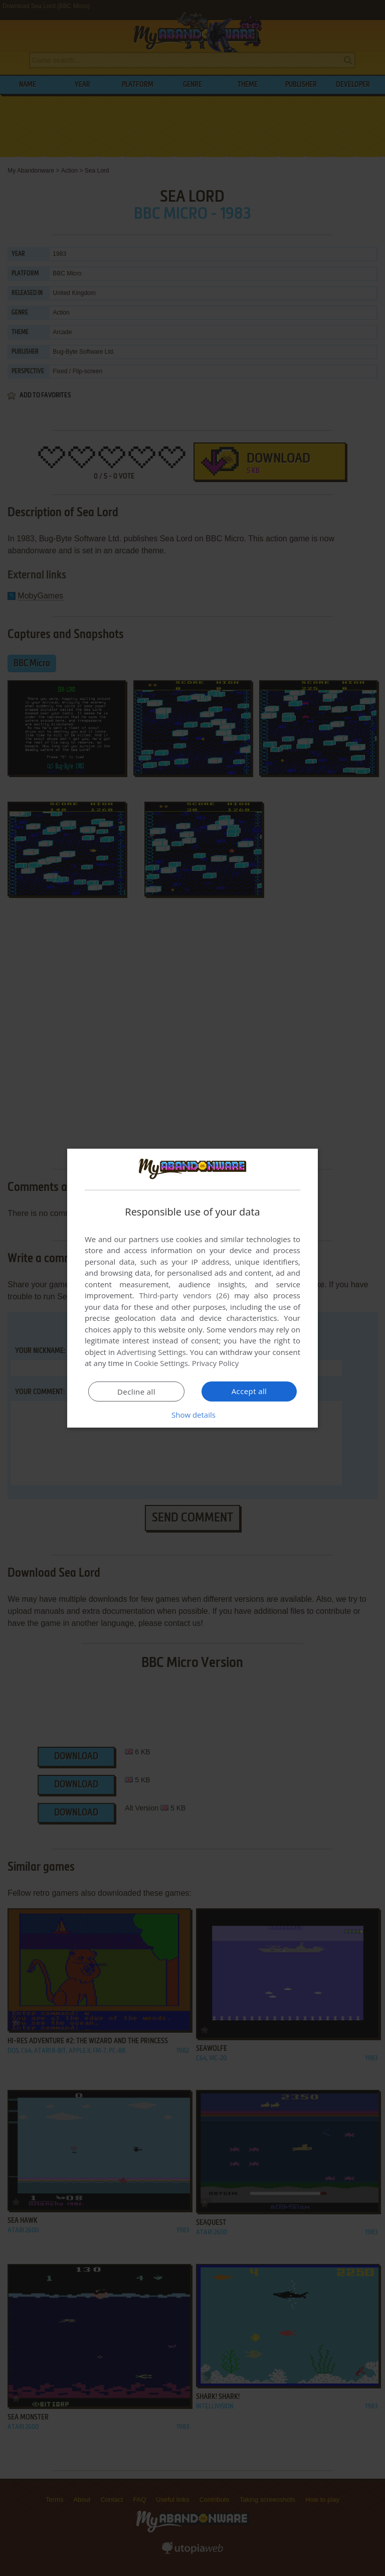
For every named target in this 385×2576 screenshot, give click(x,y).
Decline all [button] (136, 1392)
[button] (192, 1414)
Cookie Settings (161, 1363)
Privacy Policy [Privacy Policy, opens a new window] (215, 1363)
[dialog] (192, 1287)
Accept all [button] (249, 1391)
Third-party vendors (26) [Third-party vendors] (184, 1295)
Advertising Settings (151, 1352)
